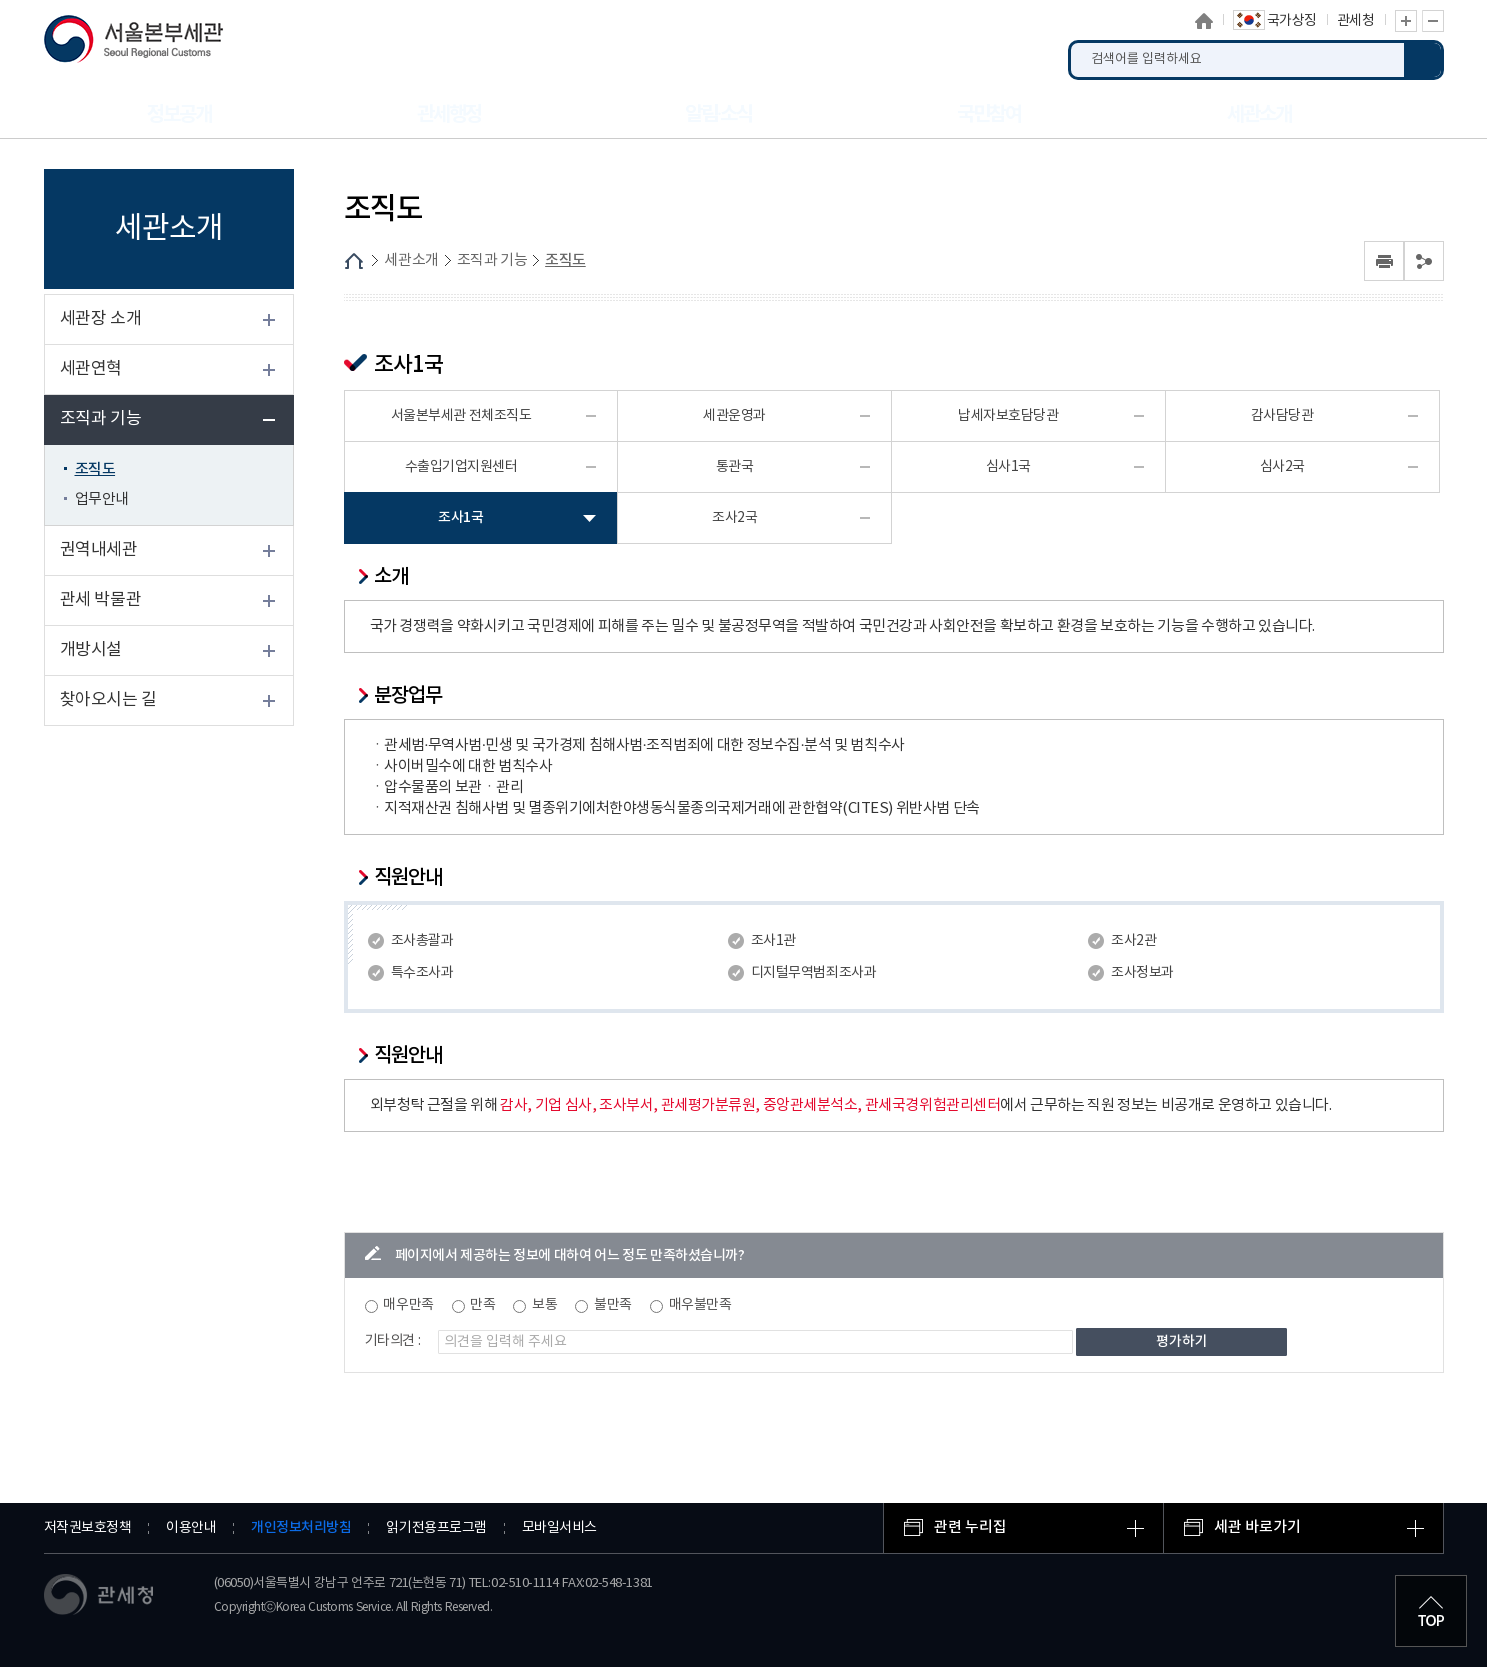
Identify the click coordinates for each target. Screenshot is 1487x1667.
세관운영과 (734, 416)
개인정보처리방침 (301, 1527)
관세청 (1356, 21)
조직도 (95, 469)
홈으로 (1204, 21)
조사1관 (773, 941)
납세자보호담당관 (1008, 416)
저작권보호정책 (88, 1528)
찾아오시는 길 (108, 700)
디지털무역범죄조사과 (813, 973)
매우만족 (408, 1305)
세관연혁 (91, 369)
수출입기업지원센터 (461, 467)
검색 (1424, 60)
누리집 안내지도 (1419, 114)
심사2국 (1282, 467)
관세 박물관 (101, 600)
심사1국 (1008, 467)
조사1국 (460, 517)
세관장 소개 (101, 319)
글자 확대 (1406, 21)
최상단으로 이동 (1431, 1611)
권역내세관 (99, 550)
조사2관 (1133, 941)
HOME (354, 261)
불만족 (613, 1305)
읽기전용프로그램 (436, 1528)
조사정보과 (1142, 973)
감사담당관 (1282, 416)
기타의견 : (393, 1341)
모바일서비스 (559, 1528)
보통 (544, 1305)
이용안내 (191, 1528)
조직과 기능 (101, 419)
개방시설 (91, 650)
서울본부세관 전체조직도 (461, 416)
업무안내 (102, 499)
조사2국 (734, 518)
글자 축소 (1433, 21)
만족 (482, 1305)
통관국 (735, 467)
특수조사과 (422, 973)
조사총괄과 (422, 941)
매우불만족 (700, 1305)
